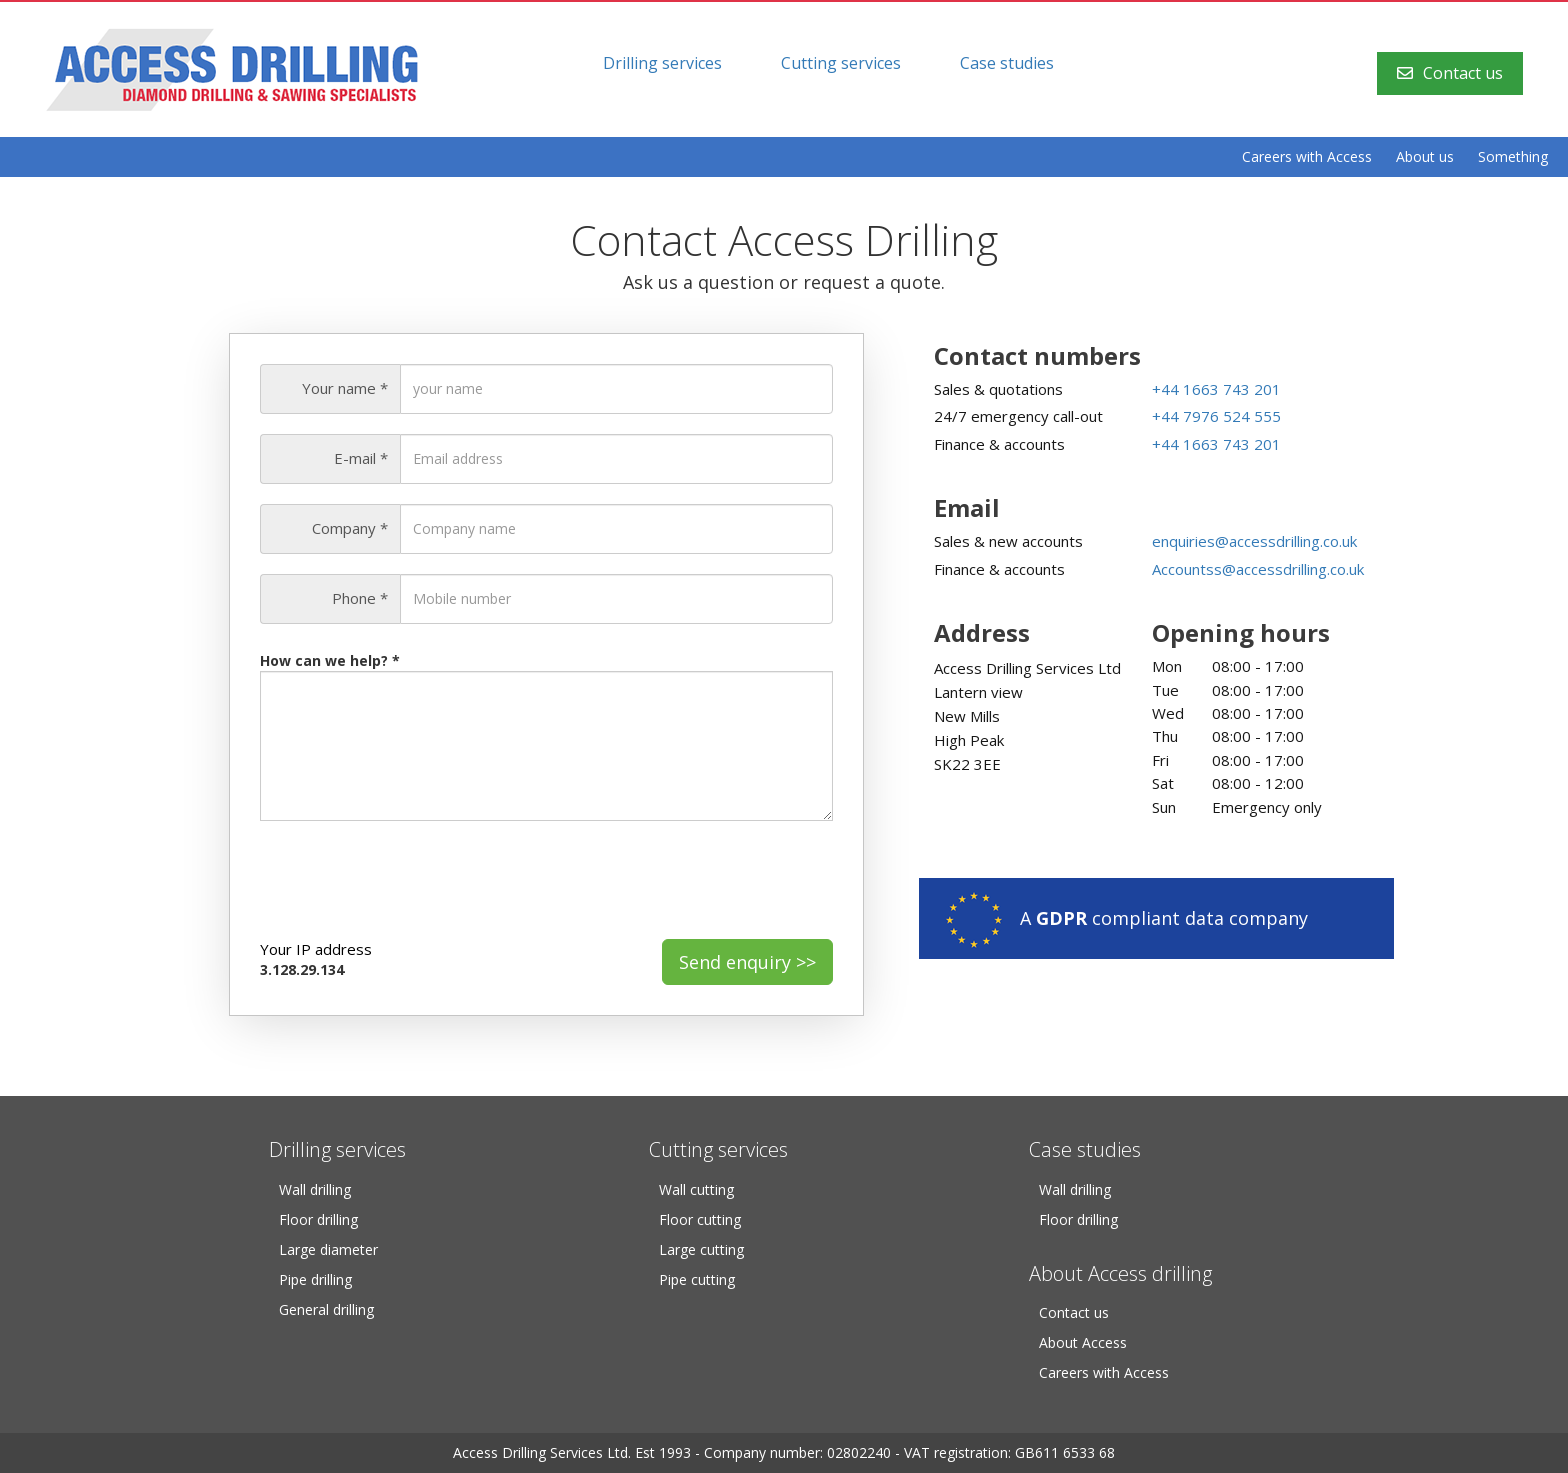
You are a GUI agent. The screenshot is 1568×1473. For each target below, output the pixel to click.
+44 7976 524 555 (1216, 416)
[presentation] (412, 880)
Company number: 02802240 (797, 1452)
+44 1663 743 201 (1216, 389)
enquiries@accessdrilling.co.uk (1254, 541)
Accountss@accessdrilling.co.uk (1258, 569)
